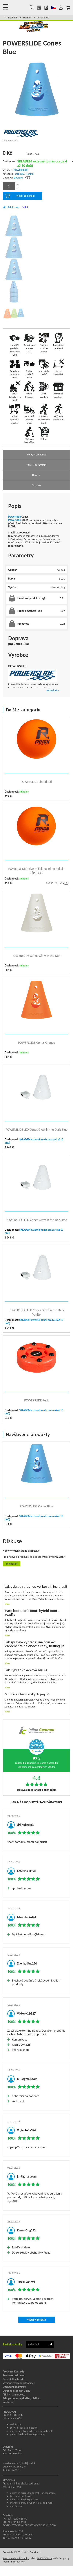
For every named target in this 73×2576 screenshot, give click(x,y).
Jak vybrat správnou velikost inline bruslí (36, 1587)
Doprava (18, 177)
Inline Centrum (15, 7)
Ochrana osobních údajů (16, 2390)
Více (7, 1604)
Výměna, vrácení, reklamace (19, 2383)
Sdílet (25, 207)
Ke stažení (8, 2402)
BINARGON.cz (44, 2558)
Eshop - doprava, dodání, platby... (22, 2398)
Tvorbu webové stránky (16, 2558)
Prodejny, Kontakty (13, 2371)
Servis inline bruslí (13, 2379)
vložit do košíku (20, 196)
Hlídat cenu (12, 207)
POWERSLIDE (21, 170)
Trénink (27, 17)
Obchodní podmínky (14, 2387)
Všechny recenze (36, 2319)
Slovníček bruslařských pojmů (27, 1695)
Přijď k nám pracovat (14, 2394)
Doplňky (12, 17)
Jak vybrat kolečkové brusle (26, 1670)
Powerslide (14, 516)
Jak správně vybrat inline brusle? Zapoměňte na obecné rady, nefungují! (34, 1644)
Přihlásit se (12, 1563)
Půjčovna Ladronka (13, 2375)
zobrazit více (52, 690)
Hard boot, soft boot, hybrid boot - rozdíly (32, 1613)
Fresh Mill (19, 2561)
